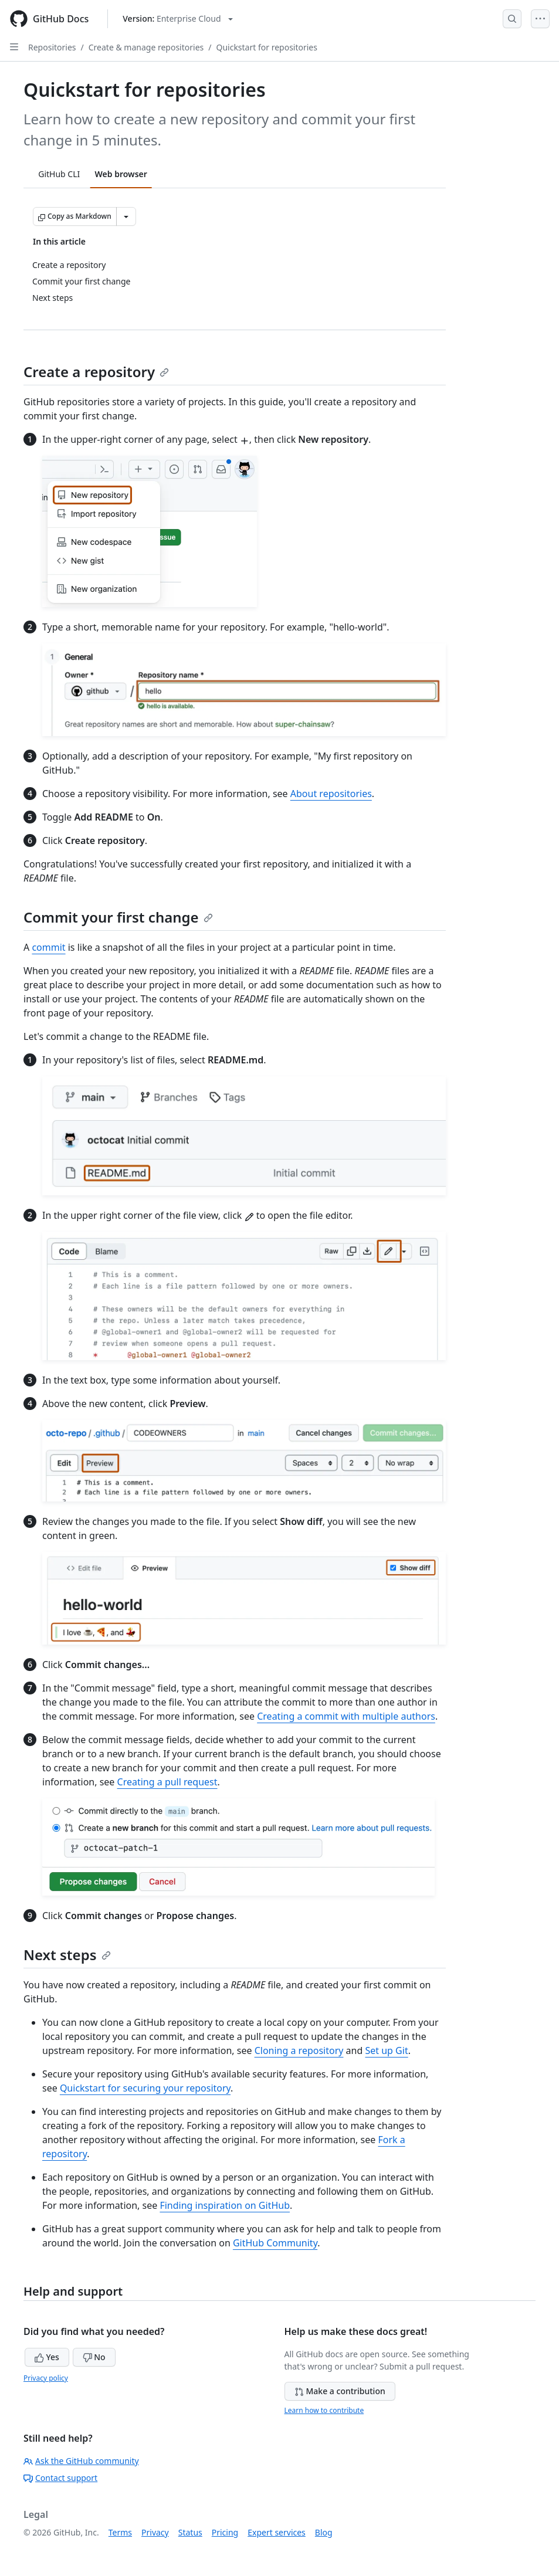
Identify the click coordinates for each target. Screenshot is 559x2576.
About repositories (331, 793)
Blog (324, 2532)
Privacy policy (45, 2378)
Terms (120, 2532)
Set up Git (386, 2050)
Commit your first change (118, 917)
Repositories (52, 47)
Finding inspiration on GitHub (225, 2205)
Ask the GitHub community (81, 2460)
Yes (47, 2357)
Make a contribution (339, 2391)
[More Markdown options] (126, 216)
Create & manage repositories (146, 47)
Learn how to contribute (324, 2410)
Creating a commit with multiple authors (346, 1716)
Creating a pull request (167, 1781)
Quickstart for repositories (266, 47)
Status (190, 2532)
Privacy (155, 2532)
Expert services (277, 2532)
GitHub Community (275, 2242)
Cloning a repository (299, 2050)
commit (48, 947)
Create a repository (96, 371)
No (94, 2357)
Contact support (60, 2477)
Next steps (67, 1954)
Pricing (225, 2532)
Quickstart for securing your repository (145, 2088)
